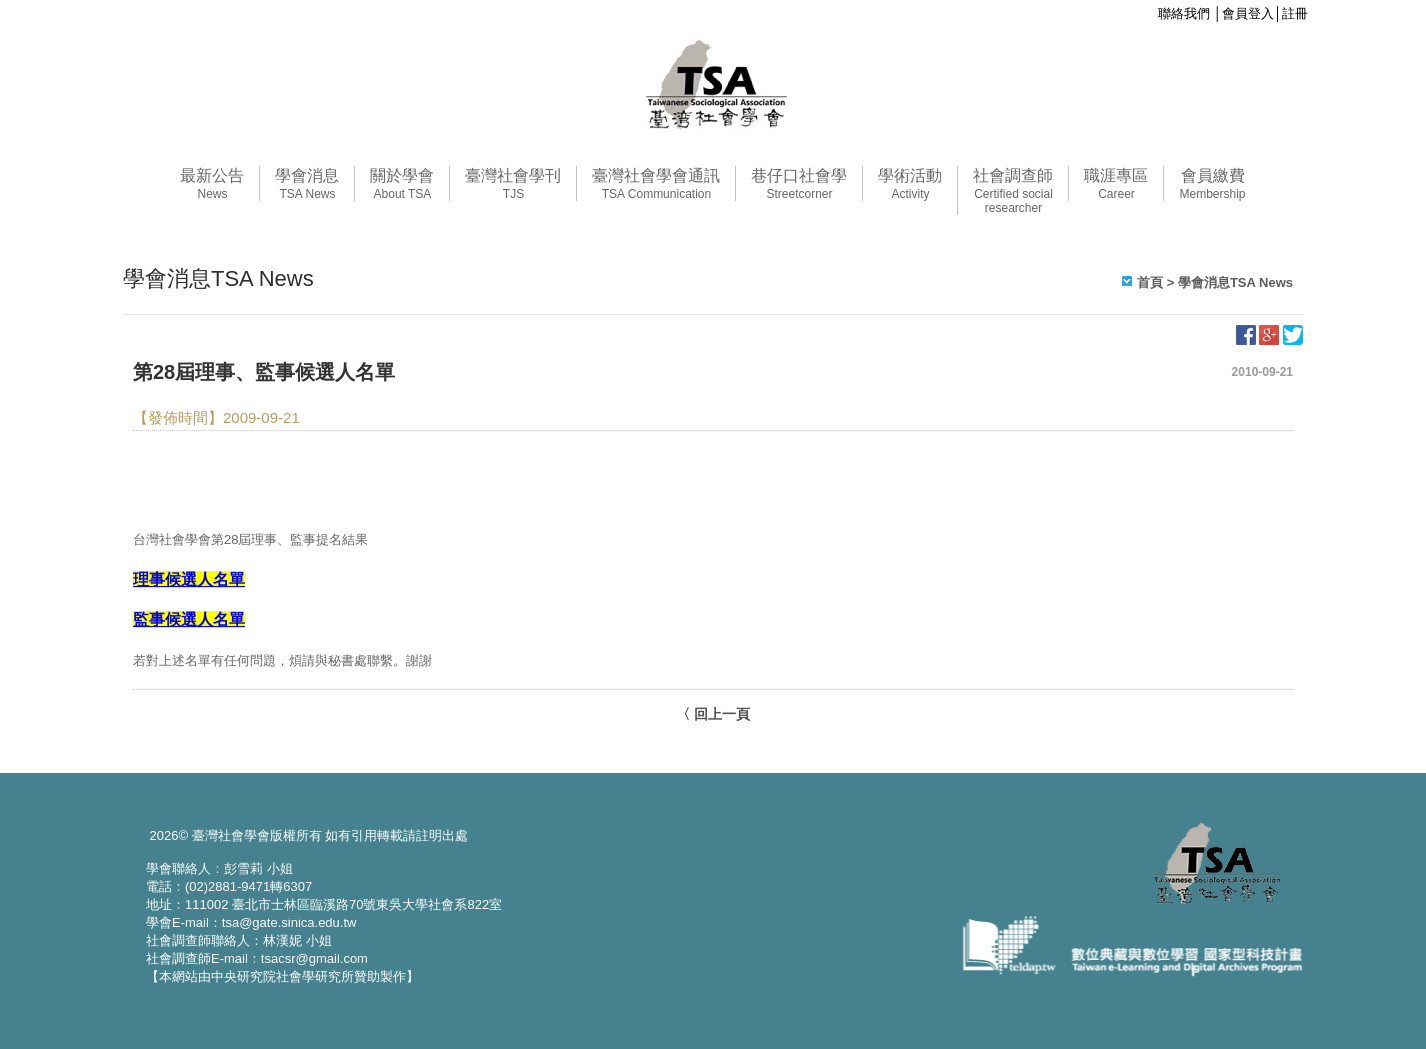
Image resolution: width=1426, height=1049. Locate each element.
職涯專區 (1116, 184)
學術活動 (910, 184)
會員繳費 (1212, 184)
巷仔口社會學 (799, 184)
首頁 (1150, 282)
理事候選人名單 (189, 579)
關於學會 (402, 184)
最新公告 (212, 184)
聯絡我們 (1184, 13)
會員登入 (1248, 13)
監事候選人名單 (189, 619)
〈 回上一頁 (713, 714)
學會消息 (307, 184)
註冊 (1295, 13)
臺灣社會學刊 (513, 184)
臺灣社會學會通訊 (656, 184)
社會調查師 (1013, 191)
